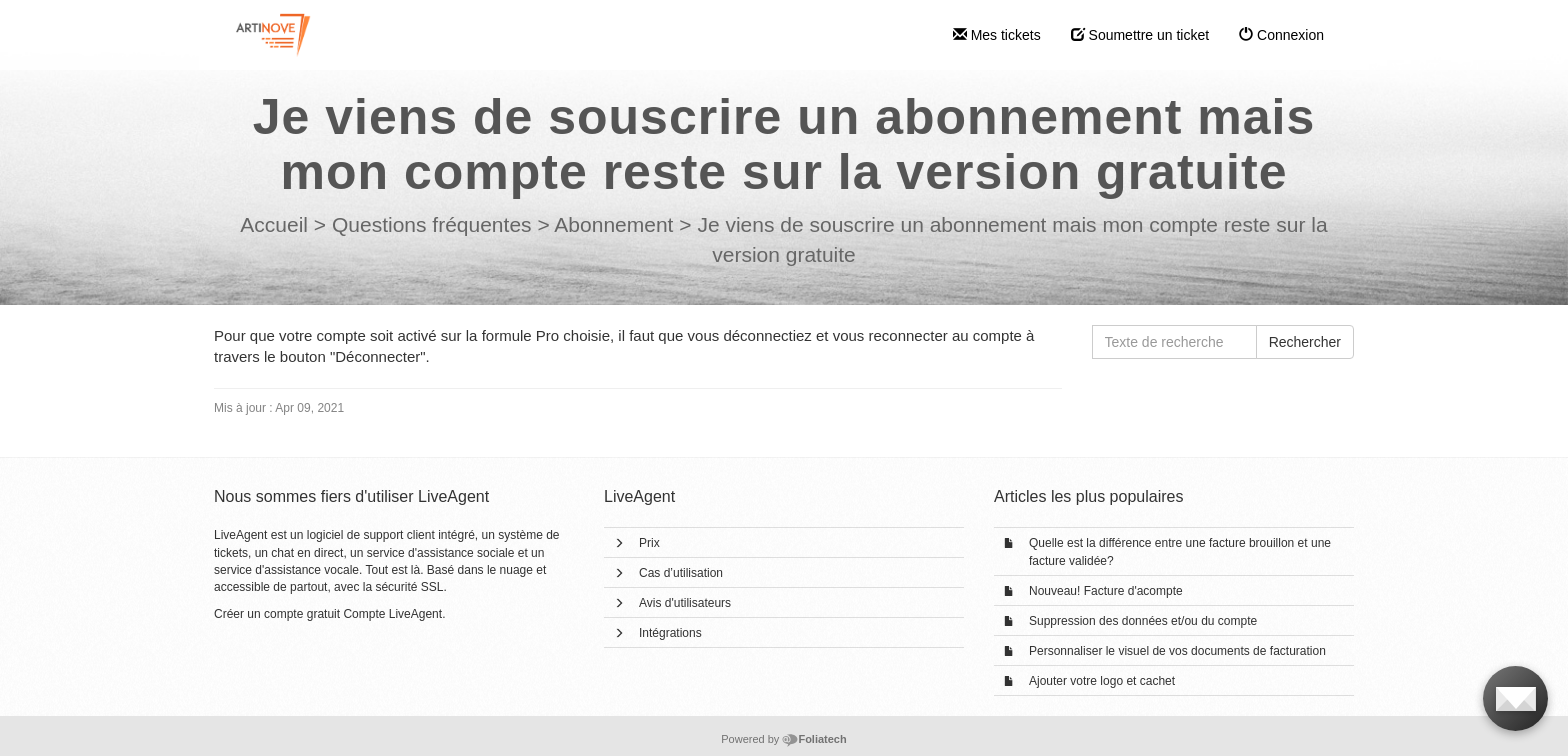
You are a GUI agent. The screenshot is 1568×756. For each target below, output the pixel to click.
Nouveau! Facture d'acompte (1106, 591)
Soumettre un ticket (1140, 35)
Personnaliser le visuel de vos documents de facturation (1177, 651)
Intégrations (670, 633)
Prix (649, 543)
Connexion (1281, 35)
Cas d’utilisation (681, 573)
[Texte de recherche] (1174, 342)
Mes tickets (997, 35)
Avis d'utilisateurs (685, 603)
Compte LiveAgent (392, 614)
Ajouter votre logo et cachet (1102, 681)
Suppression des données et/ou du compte (1143, 621)
